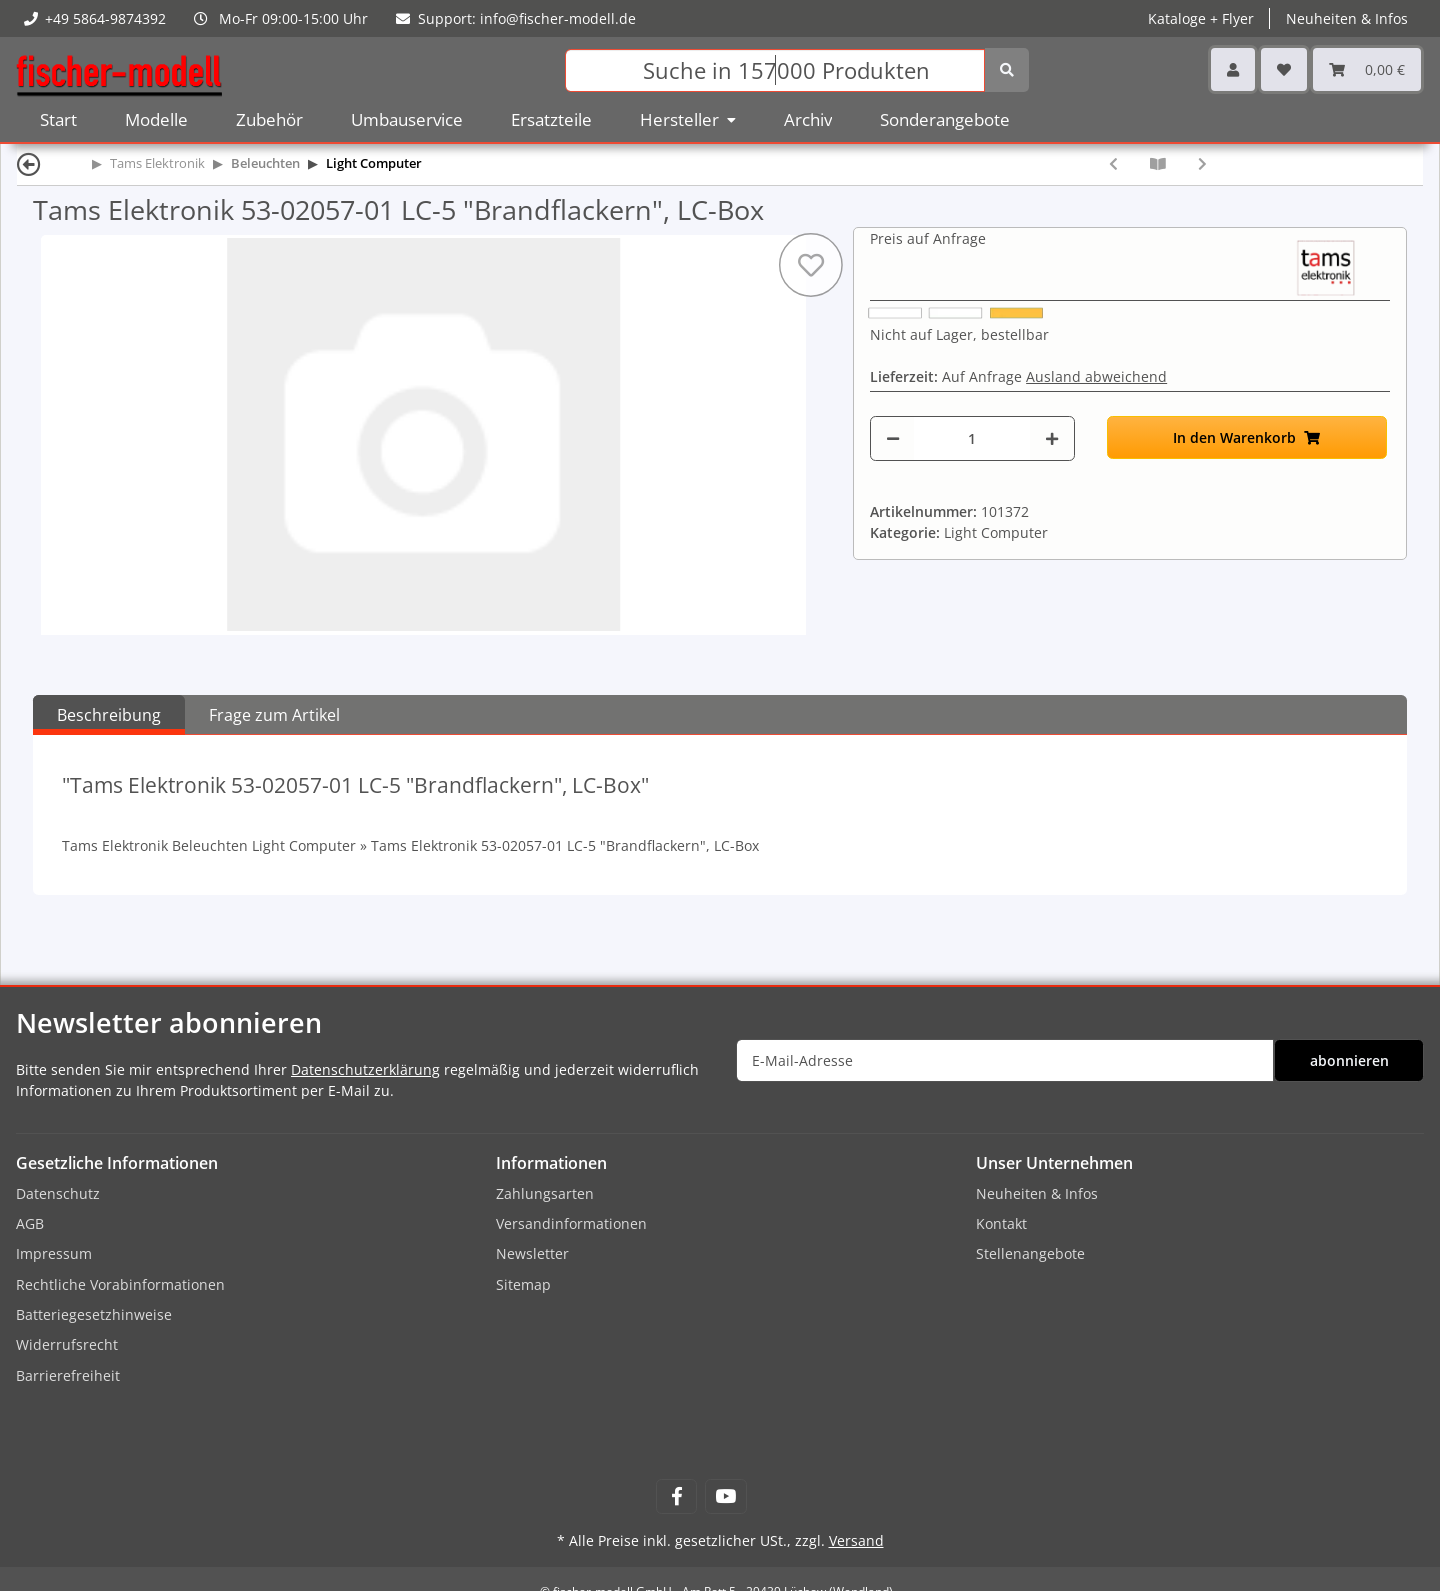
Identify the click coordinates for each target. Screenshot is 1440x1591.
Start (58, 119)
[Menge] (972, 438)
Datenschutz (58, 1193)
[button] (1233, 69)
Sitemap (523, 1284)
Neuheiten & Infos (1347, 18)
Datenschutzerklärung (365, 1069)
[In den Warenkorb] (1247, 437)
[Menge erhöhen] (1052, 438)
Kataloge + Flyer (1201, 18)
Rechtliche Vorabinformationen (120, 1284)
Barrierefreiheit (68, 1375)
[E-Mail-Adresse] (1005, 1060)
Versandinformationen (571, 1223)
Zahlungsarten (545, 1193)
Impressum (54, 1253)
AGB (30, 1223)
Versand (856, 1540)
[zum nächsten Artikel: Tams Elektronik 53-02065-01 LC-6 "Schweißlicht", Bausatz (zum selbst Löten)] (1202, 163)
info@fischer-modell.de (558, 18)
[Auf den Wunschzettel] (811, 265)
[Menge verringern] (893, 438)
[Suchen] (775, 70)
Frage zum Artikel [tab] (274, 715)
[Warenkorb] (1367, 69)
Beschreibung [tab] (109, 715)
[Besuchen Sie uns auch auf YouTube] (725, 1496)
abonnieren (1349, 1060)
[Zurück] (29, 163)
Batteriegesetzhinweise (94, 1314)
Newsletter (532, 1253)
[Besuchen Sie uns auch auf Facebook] (676, 1496)
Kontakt (1001, 1223)
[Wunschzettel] (1284, 69)
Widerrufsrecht (67, 1344)
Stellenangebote (1030, 1253)
